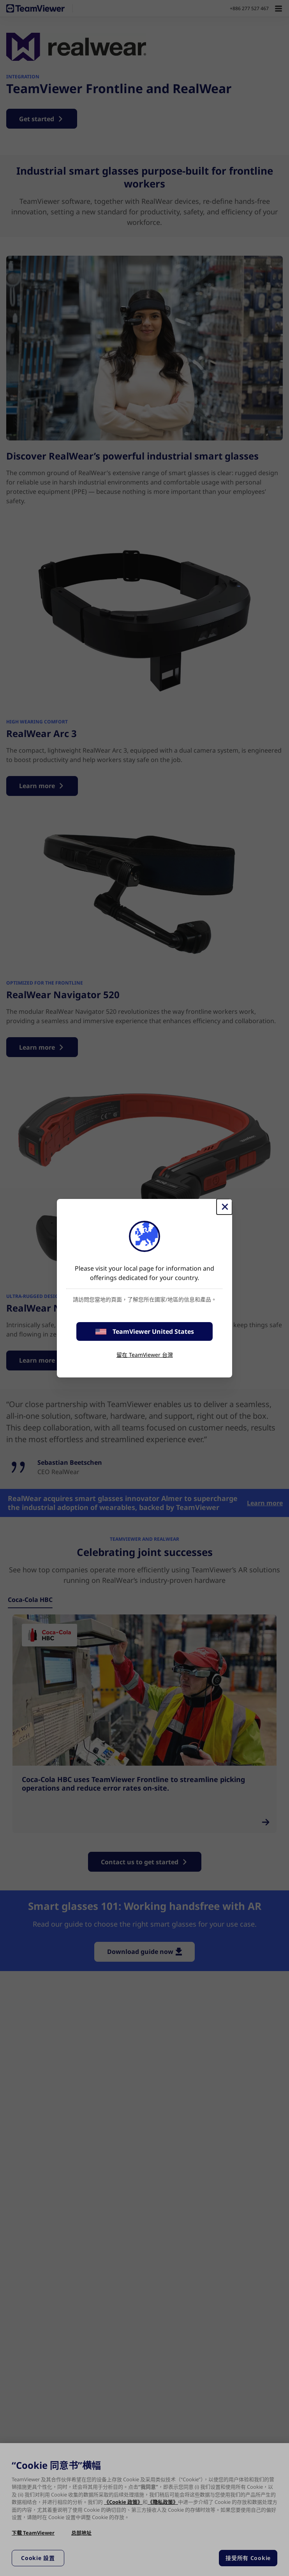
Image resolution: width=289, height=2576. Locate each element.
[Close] (224, 1207)
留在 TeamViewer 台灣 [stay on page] (144, 1354)
